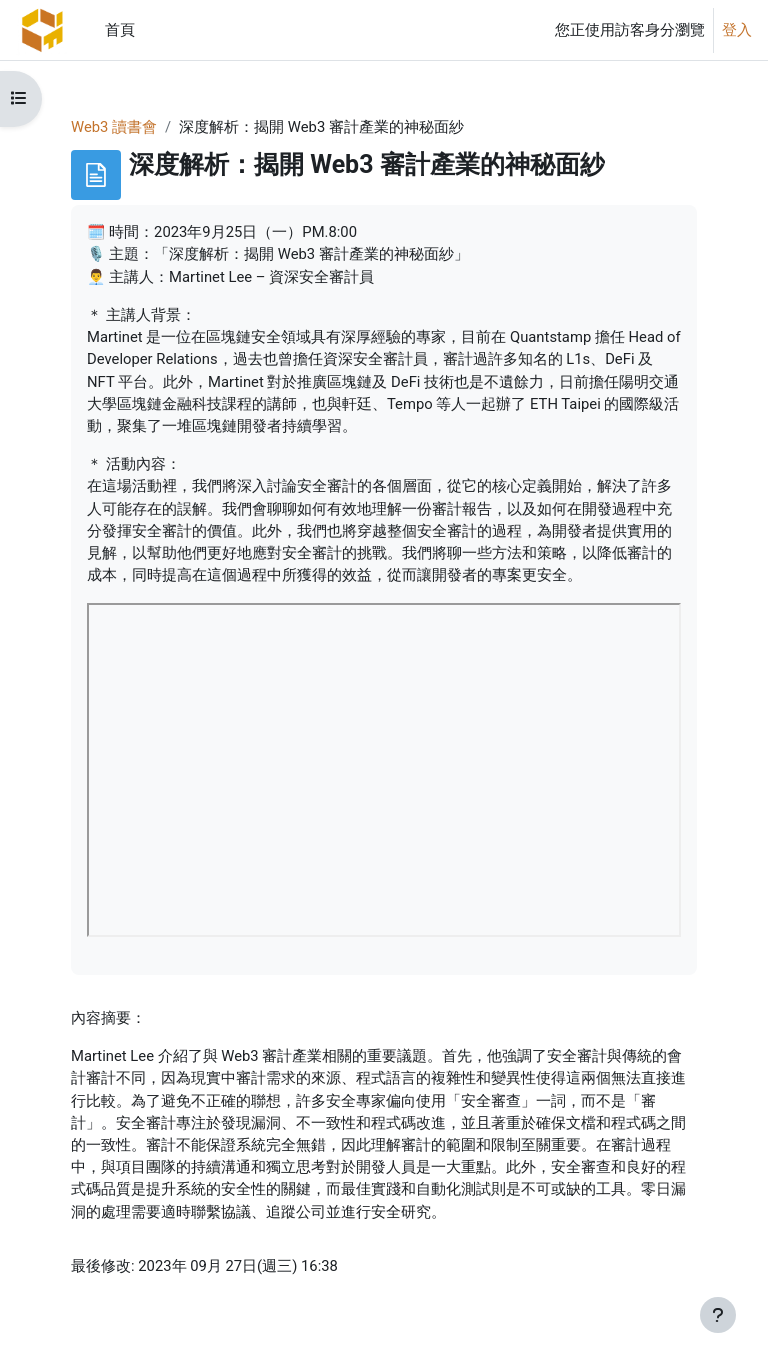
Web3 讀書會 (114, 127)
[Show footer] (718, 1315)
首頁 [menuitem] (120, 30)
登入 (737, 30)
